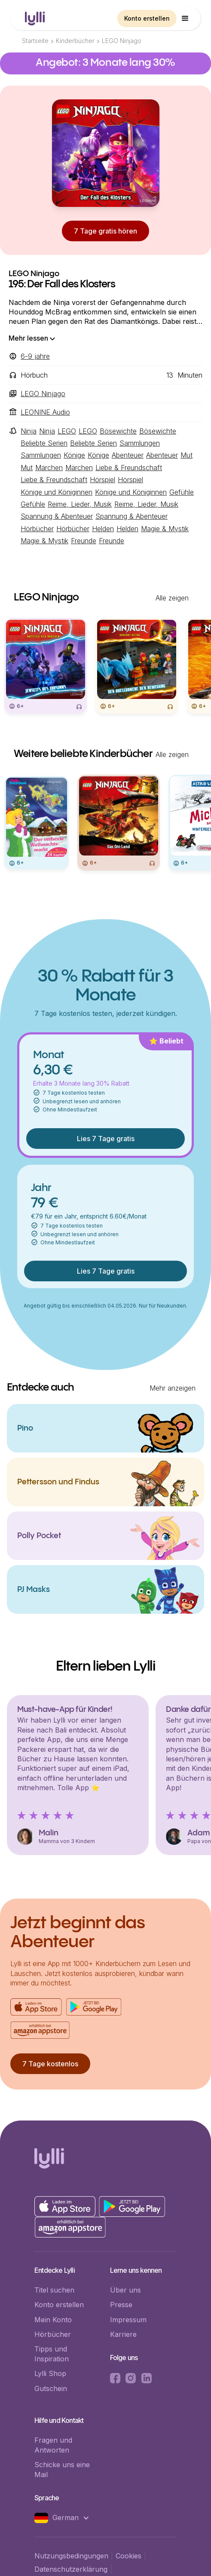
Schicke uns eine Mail (62, 2469)
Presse (121, 2304)
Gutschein (50, 2388)
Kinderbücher (75, 40)
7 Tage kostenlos (50, 2063)
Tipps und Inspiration (51, 2354)
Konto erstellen (147, 18)
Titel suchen (54, 2290)
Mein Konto (53, 2319)
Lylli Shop (50, 2373)
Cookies (128, 2555)
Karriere (123, 2334)
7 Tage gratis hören (105, 231)
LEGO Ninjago (121, 40)
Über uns (125, 2290)
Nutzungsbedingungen (71, 2555)
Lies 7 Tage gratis (106, 1138)
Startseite (35, 40)
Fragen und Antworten (53, 2445)
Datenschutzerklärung (70, 2569)
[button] (185, 18)
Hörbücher (52, 2334)
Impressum (128, 2319)
